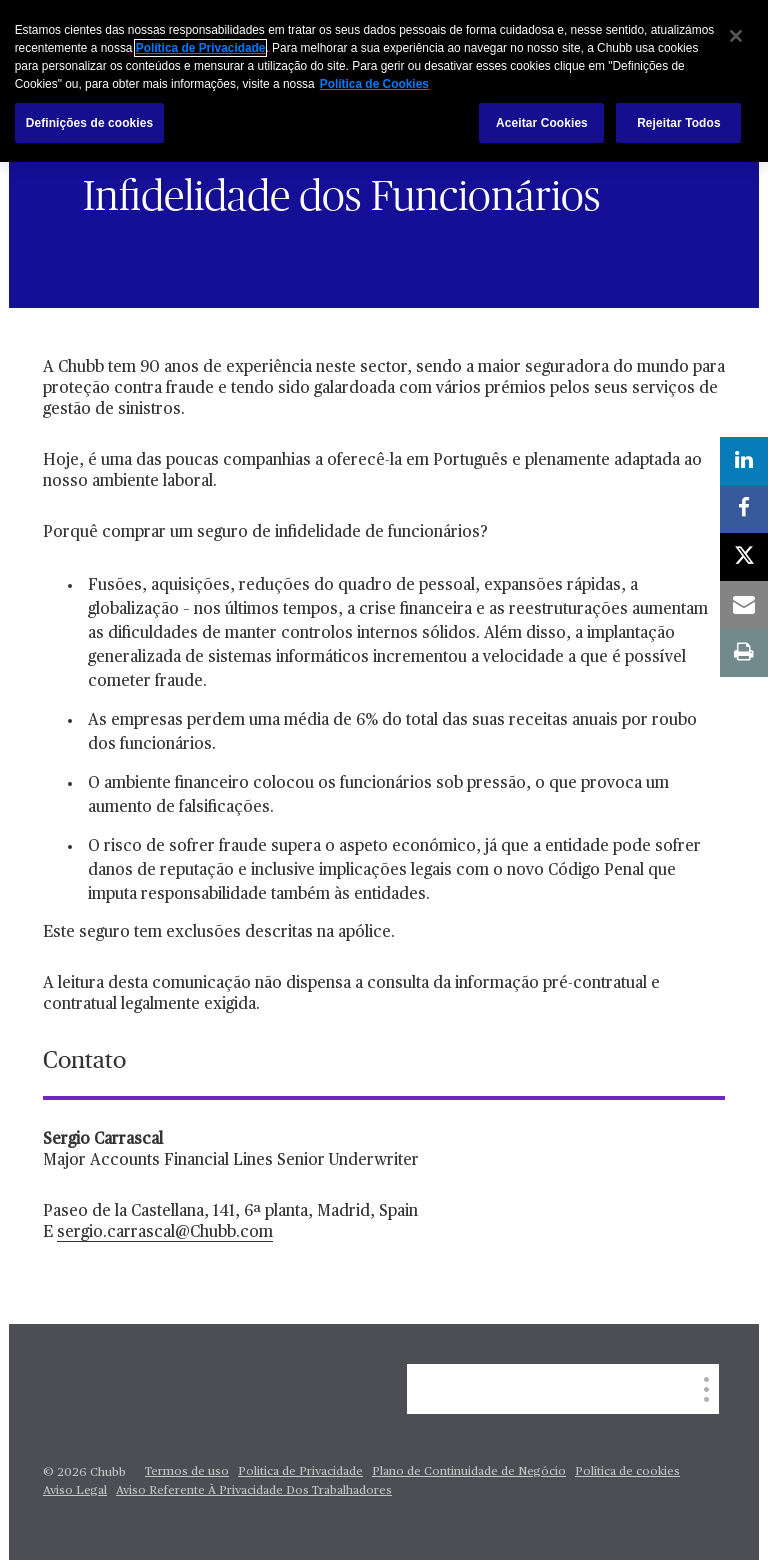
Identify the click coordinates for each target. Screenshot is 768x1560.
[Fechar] (736, 36)
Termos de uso (187, 1472)
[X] (744, 557)
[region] (384, 81)
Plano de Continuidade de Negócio (469, 1472)
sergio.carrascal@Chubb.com (165, 1233)
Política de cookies (627, 1472)
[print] (744, 653)
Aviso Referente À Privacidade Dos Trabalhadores (254, 1491)
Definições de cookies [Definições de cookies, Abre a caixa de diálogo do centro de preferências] (90, 123)
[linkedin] (744, 461)
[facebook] (744, 509)
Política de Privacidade (201, 48)
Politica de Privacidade (300, 1472)
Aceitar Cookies (542, 123)
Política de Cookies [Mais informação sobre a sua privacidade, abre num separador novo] (374, 84)
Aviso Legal (75, 1491)
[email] (744, 605)
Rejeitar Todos (678, 123)
